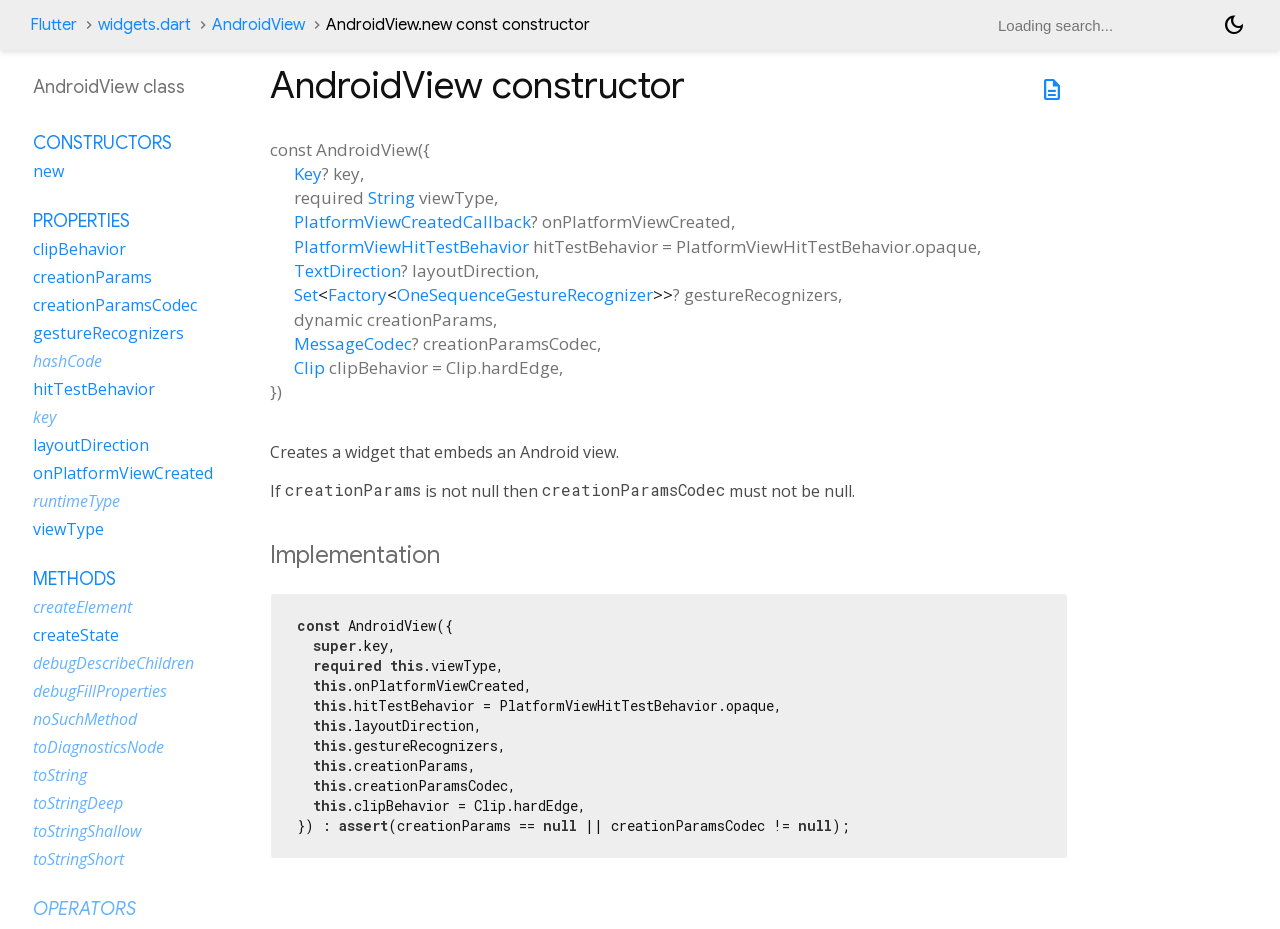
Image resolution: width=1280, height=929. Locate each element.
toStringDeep (78, 803)
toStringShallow (87, 831)
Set (306, 294)
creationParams (92, 277)
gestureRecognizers (108, 333)
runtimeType (76, 501)
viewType (68, 529)
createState (76, 635)
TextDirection (347, 270)
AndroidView (258, 25)
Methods (74, 579)
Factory (357, 294)
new (48, 171)
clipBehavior (79, 249)
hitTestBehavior (94, 389)
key (44, 417)
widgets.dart (144, 25)
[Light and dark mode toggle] (1234, 25)
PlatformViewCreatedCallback (412, 221)
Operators (84, 909)
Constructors (102, 143)
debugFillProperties (100, 691)
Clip (309, 367)
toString (60, 775)
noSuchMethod (85, 719)
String (391, 197)
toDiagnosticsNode (98, 747)
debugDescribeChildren (113, 663)
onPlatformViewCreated (123, 473)
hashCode (67, 361)
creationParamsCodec (115, 305)
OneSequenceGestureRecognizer (525, 294)
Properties (81, 221)
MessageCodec (353, 343)
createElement (82, 607)
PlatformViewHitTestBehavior (411, 246)
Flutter (53, 25)
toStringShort (78, 859)
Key (308, 173)
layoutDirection (91, 445)
